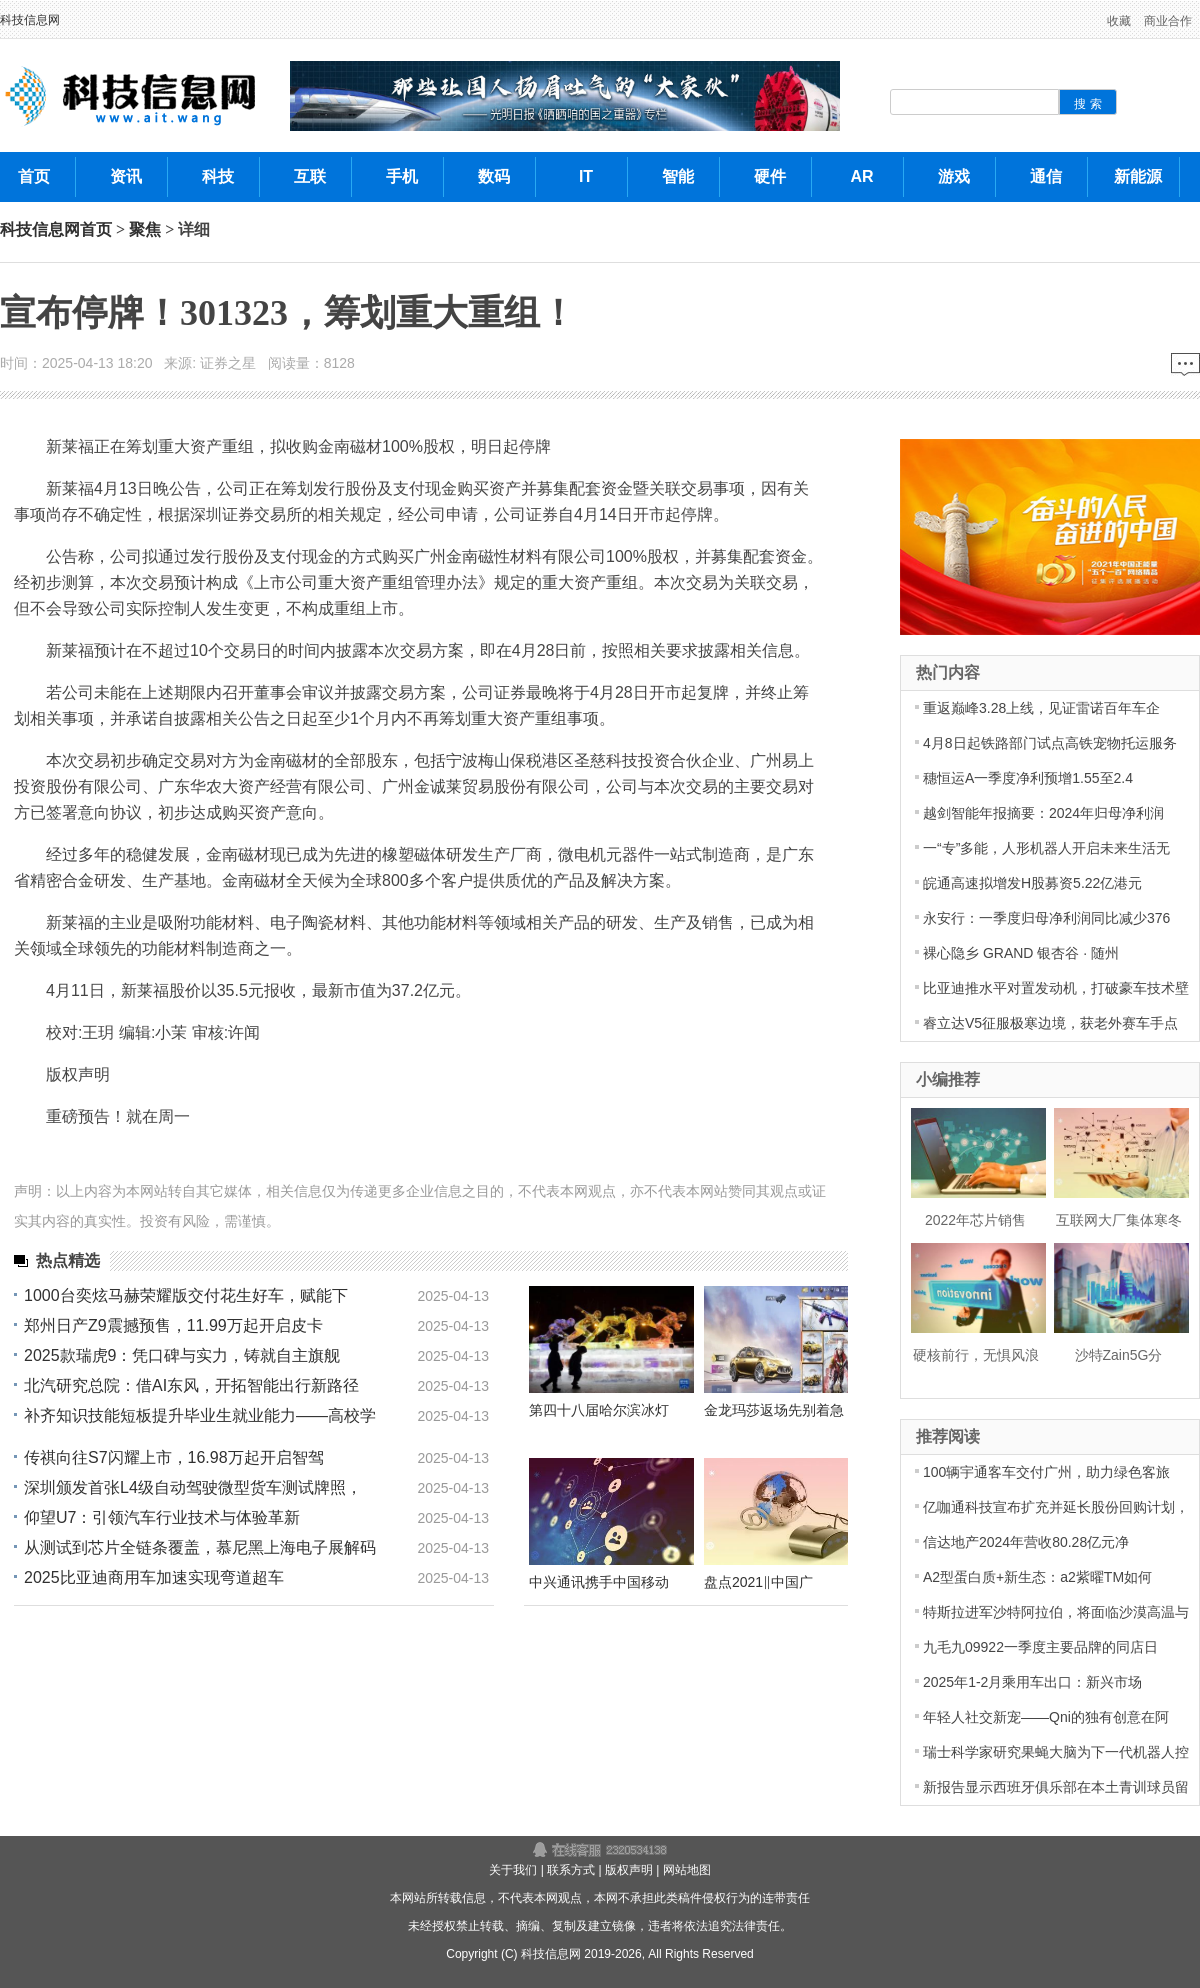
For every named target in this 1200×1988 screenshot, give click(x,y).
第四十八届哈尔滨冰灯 (599, 1410)
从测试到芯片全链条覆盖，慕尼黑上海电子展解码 (200, 1547)
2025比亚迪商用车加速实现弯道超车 (154, 1577)
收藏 (1119, 21)
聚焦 (145, 229)
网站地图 (687, 1870)
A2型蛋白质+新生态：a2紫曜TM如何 (1037, 1577)
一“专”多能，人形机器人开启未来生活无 (1046, 848)
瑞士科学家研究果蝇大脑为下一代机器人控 (1056, 1752)
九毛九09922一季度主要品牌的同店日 (1040, 1647)
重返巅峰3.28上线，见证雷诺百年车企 (1041, 708)
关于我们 (513, 1870)
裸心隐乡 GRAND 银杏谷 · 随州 (1021, 953)
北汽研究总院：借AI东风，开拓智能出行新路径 (191, 1385)
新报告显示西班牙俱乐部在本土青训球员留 (1056, 1787)
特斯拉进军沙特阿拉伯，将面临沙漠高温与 (1056, 1612)
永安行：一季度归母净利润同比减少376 (1046, 918)
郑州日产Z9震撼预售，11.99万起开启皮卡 (173, 1325)
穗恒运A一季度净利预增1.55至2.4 (1028, 778)
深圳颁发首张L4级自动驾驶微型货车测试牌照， (193, 1487)
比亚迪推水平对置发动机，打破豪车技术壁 (1056, 988)
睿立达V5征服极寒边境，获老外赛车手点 (1050, 1023)
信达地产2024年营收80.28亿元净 (1026, 1542)
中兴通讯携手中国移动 (599, 1582)
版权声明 (629, 1870)
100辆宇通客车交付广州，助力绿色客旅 (1046, 1472)
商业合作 (1168, 21)
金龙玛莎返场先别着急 (774, 1410)
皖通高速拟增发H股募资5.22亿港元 (1032, 883)
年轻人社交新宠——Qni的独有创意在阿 (1046, 1717)
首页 (96, 229)
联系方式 (571, 1870)
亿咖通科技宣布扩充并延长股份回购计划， (1056, 1507)
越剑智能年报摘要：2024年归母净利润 (1043, 813)
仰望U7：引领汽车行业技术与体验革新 (162, 1517)
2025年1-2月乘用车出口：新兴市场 (1032, 1682)
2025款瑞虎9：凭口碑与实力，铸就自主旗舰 (182, 1355)
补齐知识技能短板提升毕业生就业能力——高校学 (200, 1415)
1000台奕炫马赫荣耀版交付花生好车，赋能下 (186, 1295)
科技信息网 (30, 20)
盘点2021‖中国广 (758, 1582)
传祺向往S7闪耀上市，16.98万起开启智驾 (174, 1457)
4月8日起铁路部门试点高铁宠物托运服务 (1050, 743)
